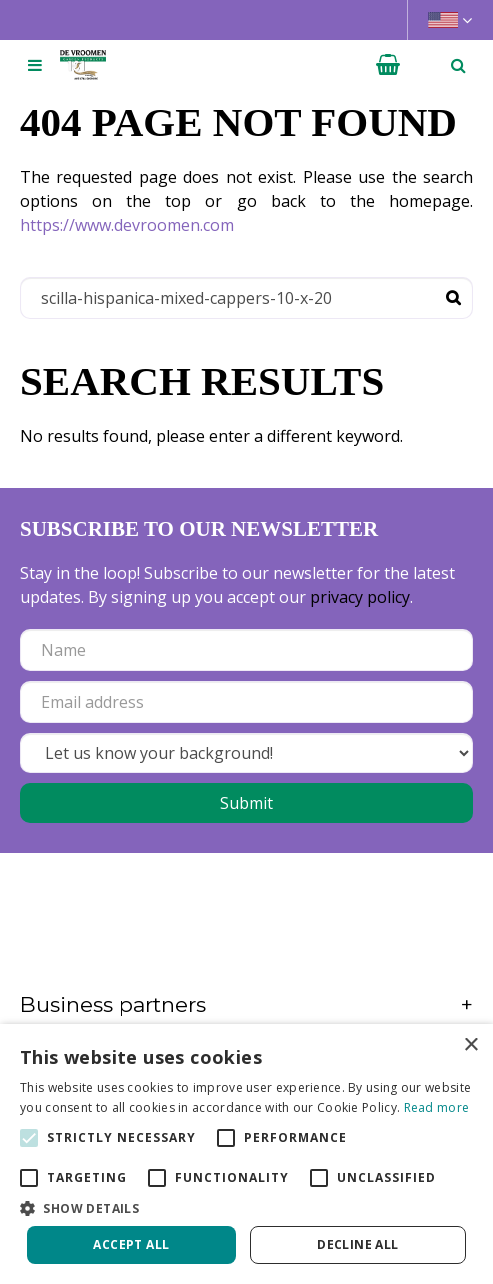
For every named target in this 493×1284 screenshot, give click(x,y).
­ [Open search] (458, 65)
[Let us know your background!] (246, 753)
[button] (246, 1208)
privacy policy (360, 597)
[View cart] (388, 65)
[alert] (246, 1154)
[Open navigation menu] (35, 65)
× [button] (470, 1045)
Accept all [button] (131, 1244)
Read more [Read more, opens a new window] (437, 1107)
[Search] (246, 298)
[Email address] (246, 702)
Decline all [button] (357, 1244)
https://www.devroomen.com (127, 225)
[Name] (246, 650)
